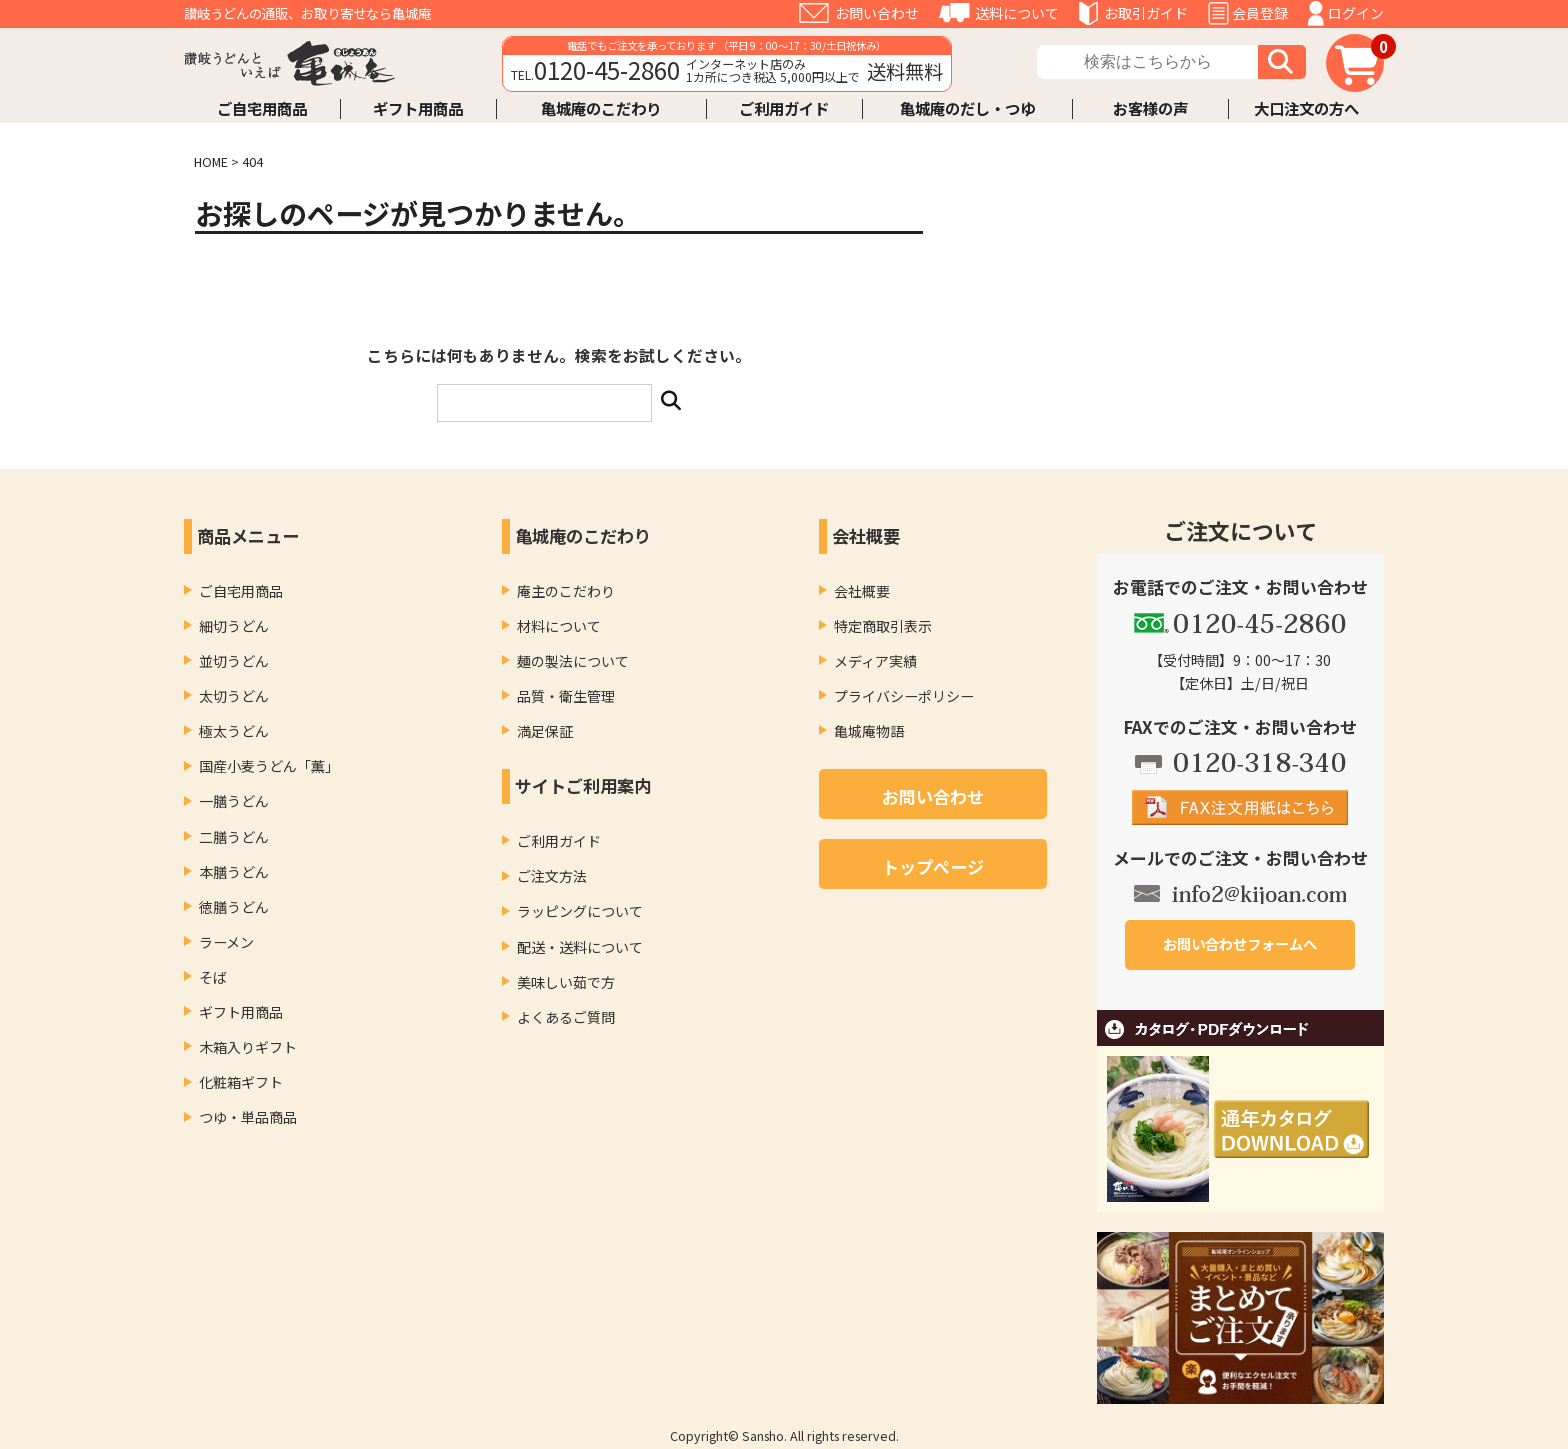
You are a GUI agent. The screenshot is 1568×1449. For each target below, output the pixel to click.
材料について (559, 626)
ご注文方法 (552, 876)
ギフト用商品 (418, 108)
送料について (1017, 13)
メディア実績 (875, 661)
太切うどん (234, 696)
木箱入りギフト (248, 1047)
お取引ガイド (1146, 13)
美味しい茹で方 (566, 982)
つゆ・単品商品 (248, 1117)
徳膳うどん (234, 907)
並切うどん (234, 661)
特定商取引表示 (883, 626)
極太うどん (234, 731)
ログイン (1356, 13)
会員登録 (1260, 13)
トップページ (933, 866)
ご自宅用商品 (262, 108)
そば (213, 977)
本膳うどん (234, 872)
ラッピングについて (580, 911)
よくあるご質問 (566, 1017)
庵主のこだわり (566, 591)
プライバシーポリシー (904, 696)
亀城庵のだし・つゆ (967, 108)
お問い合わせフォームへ (1240, 943)
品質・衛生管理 (566, 696)
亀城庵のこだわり (601, 108)
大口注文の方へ (1306, 108)
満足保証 (545, 731)
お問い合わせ (877, 13)
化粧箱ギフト (241, 1082)
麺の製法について (573, 661)
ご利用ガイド (784, 108)
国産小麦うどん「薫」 (269, 766)
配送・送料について (580, 947)
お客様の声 (1150, 108)
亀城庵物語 (869, 731)
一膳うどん (234, 801)
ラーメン (226, 942)
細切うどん (234, 626)
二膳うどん (234, 837)
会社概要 (862, 591)
